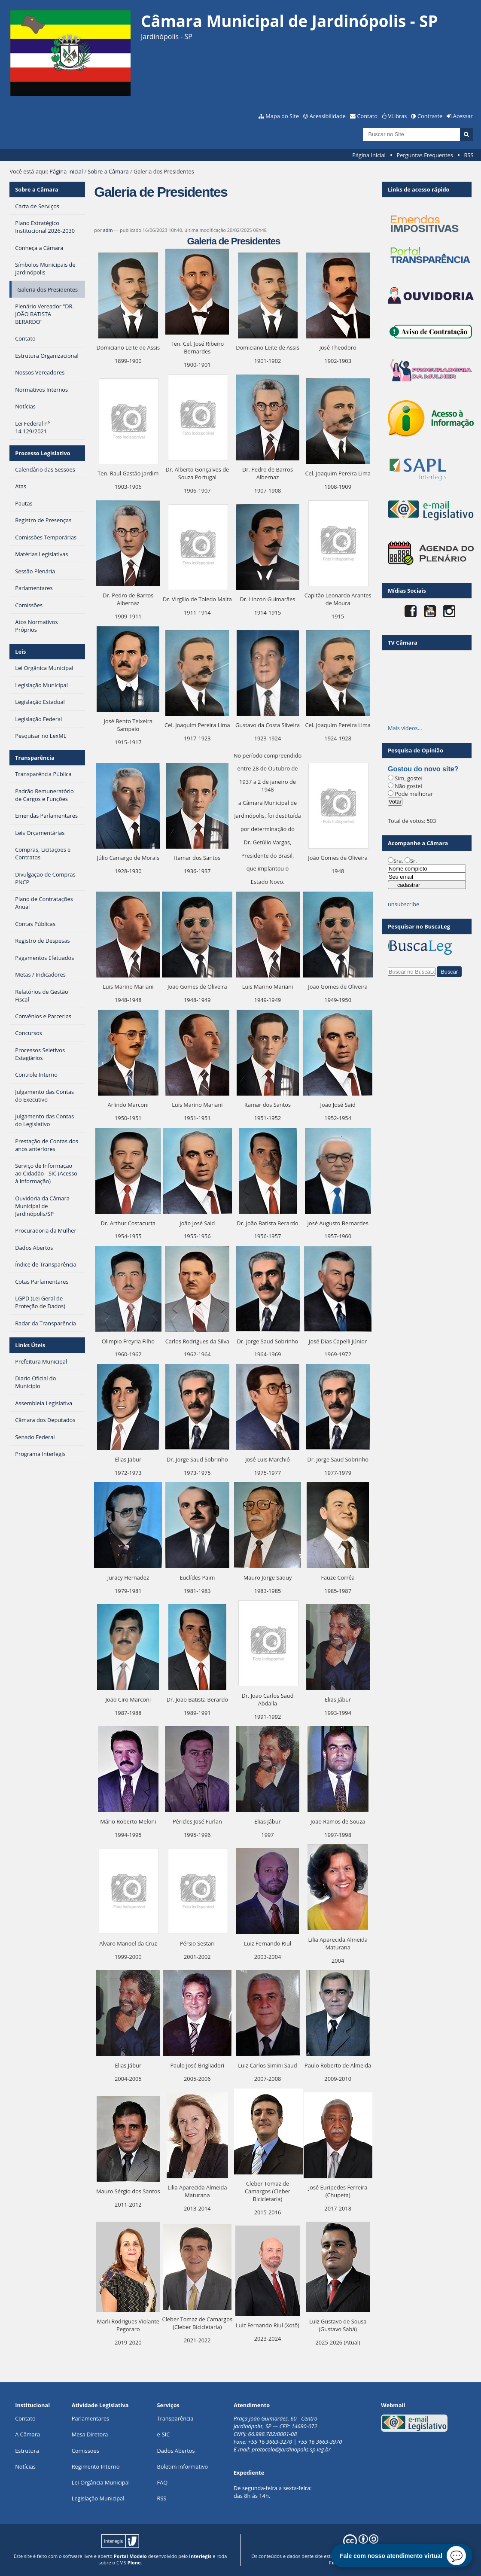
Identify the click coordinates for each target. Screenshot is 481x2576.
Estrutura (27, 2450)
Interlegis (200, 2556)
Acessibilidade (328, 116)
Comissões (85, 2450)
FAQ (162, 2482)
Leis (20, 651)
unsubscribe (403, 904)
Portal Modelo (130, 2556)
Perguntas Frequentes (424, 155)
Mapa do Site (282, 116)
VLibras (397, 116)
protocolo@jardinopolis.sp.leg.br (291, 2449)
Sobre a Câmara (108, 171)
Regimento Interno (96, 2466)
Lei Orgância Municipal (101, 2482)
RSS (468, 155)
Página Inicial (369, 155)
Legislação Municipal (98, 2498)
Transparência (35, 757)
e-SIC (163, 2434)
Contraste (429, 116)
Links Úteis (30, 1345)
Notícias (25, 2466)
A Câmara (27, 2434)
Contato (367, 116)
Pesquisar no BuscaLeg (419, 926)
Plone (134, 2562)
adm (108, 230)
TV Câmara (402, 642)
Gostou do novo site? (423, 769)
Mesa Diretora (90, 2434)
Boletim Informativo (182, 2466)
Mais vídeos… (405, 728)
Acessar (463, 116)
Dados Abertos (176, 2450)
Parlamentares (90, 2418)
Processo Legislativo (42, 453)
